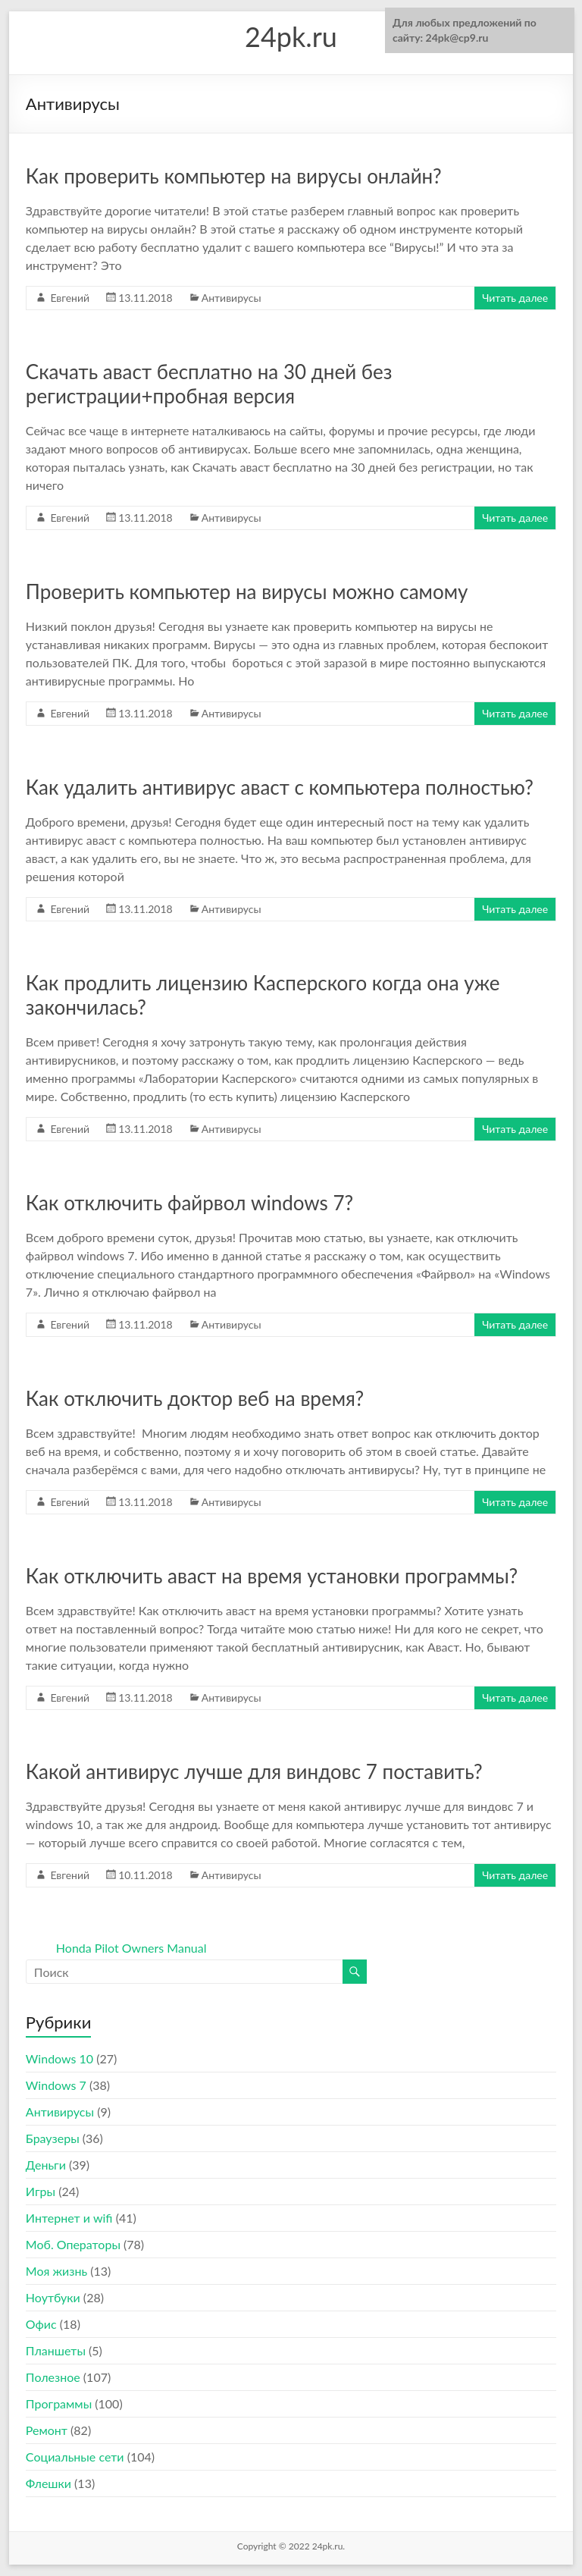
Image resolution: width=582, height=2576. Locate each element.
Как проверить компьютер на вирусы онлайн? (234, 176)
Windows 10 (59, 2058)
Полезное (53, 2377)
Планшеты (56, 2350)
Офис (41, 2324)
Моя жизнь (56, 2271)
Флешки (48, 2483)
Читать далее (515, 297)
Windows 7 (56, 2085)
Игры (40, 2191)
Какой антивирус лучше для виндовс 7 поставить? (254, 1771)
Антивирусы (231, 297)
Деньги (46, 2164)
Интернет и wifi (69, 2217)
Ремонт (46, 2430)
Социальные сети (75, 2456)
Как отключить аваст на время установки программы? (272, 1576)
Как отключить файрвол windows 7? (189, 1203)
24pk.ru (291, 36)
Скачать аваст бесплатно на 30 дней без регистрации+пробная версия (209, 383)
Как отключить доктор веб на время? (195, 1398)
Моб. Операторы (73, 2244)
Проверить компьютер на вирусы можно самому (247, 591)
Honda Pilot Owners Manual (131, 1948)
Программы (59, 2403)
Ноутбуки (53, 2297)
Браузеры (53, 2138)
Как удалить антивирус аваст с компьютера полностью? (280, 787)
